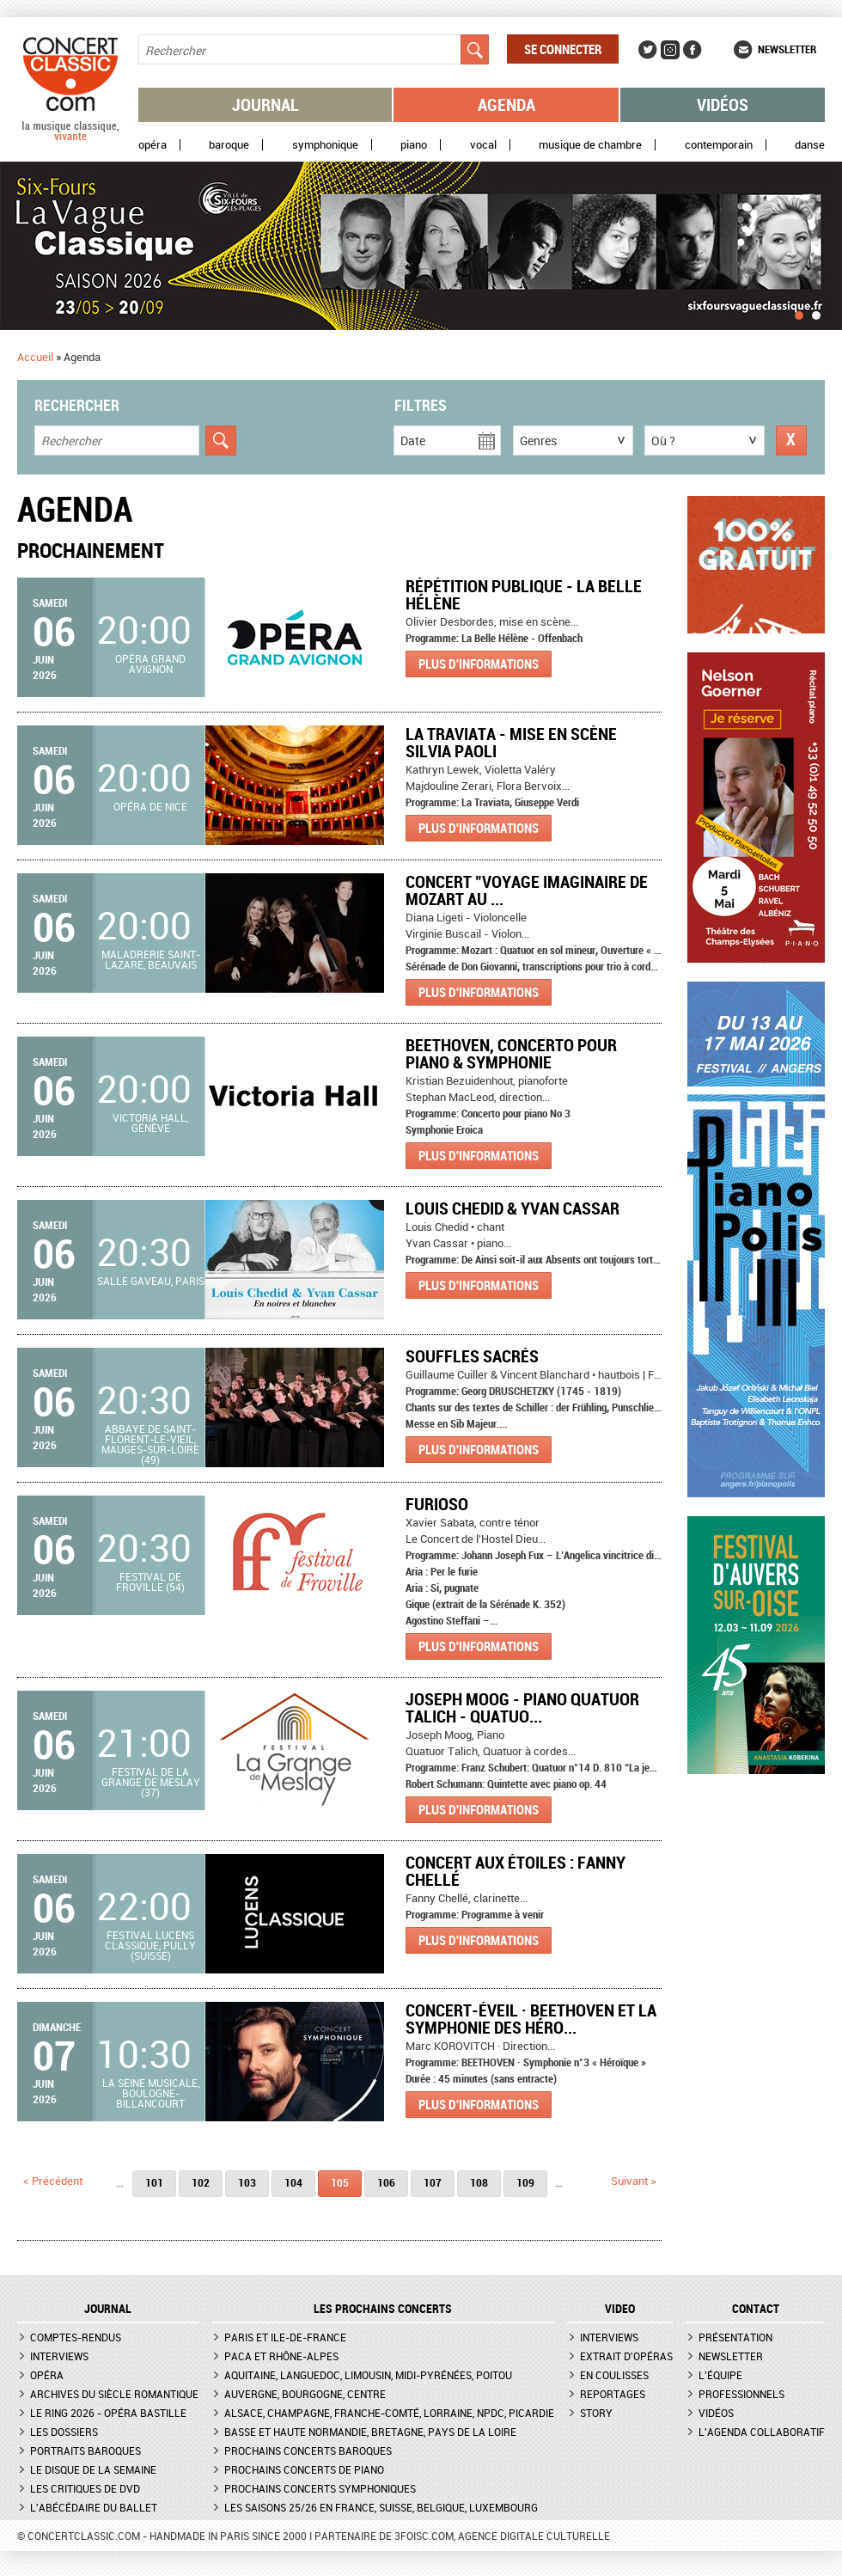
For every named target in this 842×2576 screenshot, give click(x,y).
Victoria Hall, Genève (150, 1123)
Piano (413, 144)
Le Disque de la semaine (93, 2469)
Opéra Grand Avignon (150, 664)
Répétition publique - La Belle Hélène (524, 594)
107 (433, 2182)
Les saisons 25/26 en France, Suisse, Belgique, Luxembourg (381, 2507)
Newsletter (787, 49)
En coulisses (614, 2375)
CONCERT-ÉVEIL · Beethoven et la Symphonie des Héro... (531, 2018)
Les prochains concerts (383, 2309)
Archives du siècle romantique (114, 2394)
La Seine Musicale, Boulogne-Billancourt (150, 2093)
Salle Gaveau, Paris (150, 1281)
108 (479, 2182)
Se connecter (562, 49)
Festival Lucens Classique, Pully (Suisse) (150, 1945)
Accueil (35, 356)
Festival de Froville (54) (150, 1581)
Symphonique (325, 144)
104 (293, 2182)
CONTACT (755, 2309)
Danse (810, 144)
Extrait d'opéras (626, 2356)
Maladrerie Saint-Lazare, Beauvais (150, 959)
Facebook (692, 49)
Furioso (437, 1503)
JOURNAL (107, 2309)
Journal (265, 104)
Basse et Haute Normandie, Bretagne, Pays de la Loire (370, 2431)
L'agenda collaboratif (762, 2431)
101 (154, 2182)
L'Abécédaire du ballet (93, 2507)
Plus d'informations (478, 663)
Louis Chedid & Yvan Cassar (512, 1208)
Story (596, 2413)
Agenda (506, 104)
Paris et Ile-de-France (285, 2337)
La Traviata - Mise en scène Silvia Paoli (511, 742)
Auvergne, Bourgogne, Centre (305, 2394)
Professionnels (741, 2394)
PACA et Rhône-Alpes (281, 2356)
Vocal (483, 144)
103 (247, 2182)
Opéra (152, 144)
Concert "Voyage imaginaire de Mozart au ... (527, 890)
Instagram (670, 49)
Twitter (647, 49)
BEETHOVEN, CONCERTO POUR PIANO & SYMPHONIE (511, 1053)
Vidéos (722, 104)
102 (201, 2182)
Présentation (735, 2337)
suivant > (633, 2180)
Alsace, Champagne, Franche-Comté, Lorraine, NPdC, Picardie (389, 2413)
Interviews (59, 2356)
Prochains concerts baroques (308, 2450)
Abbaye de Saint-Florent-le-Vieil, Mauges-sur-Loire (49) (150, 1444)
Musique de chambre (590, 144)
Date (412, 440)
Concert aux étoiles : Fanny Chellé (515, 1871)
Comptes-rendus (75, 2337)
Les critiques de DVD (85, 2488)
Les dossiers (64, 2431)
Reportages (612, 2394)
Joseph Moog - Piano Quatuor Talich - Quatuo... (522, 1707)
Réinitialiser (791, 440)
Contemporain (719, 144)
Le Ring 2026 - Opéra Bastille (108, 2413)
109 (525, 2182)
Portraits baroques (85, 2450)
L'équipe (720, 2375)
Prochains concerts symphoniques (320, 2488)
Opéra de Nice (150, 806)
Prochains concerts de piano (304, 2469)
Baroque (229, 144)
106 (386, 2182)
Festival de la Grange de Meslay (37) (150, 1782)
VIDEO (620, 2309)
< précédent (52, 2180)
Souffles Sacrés (472, 1356)
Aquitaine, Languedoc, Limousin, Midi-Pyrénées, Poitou (368, 2375)
